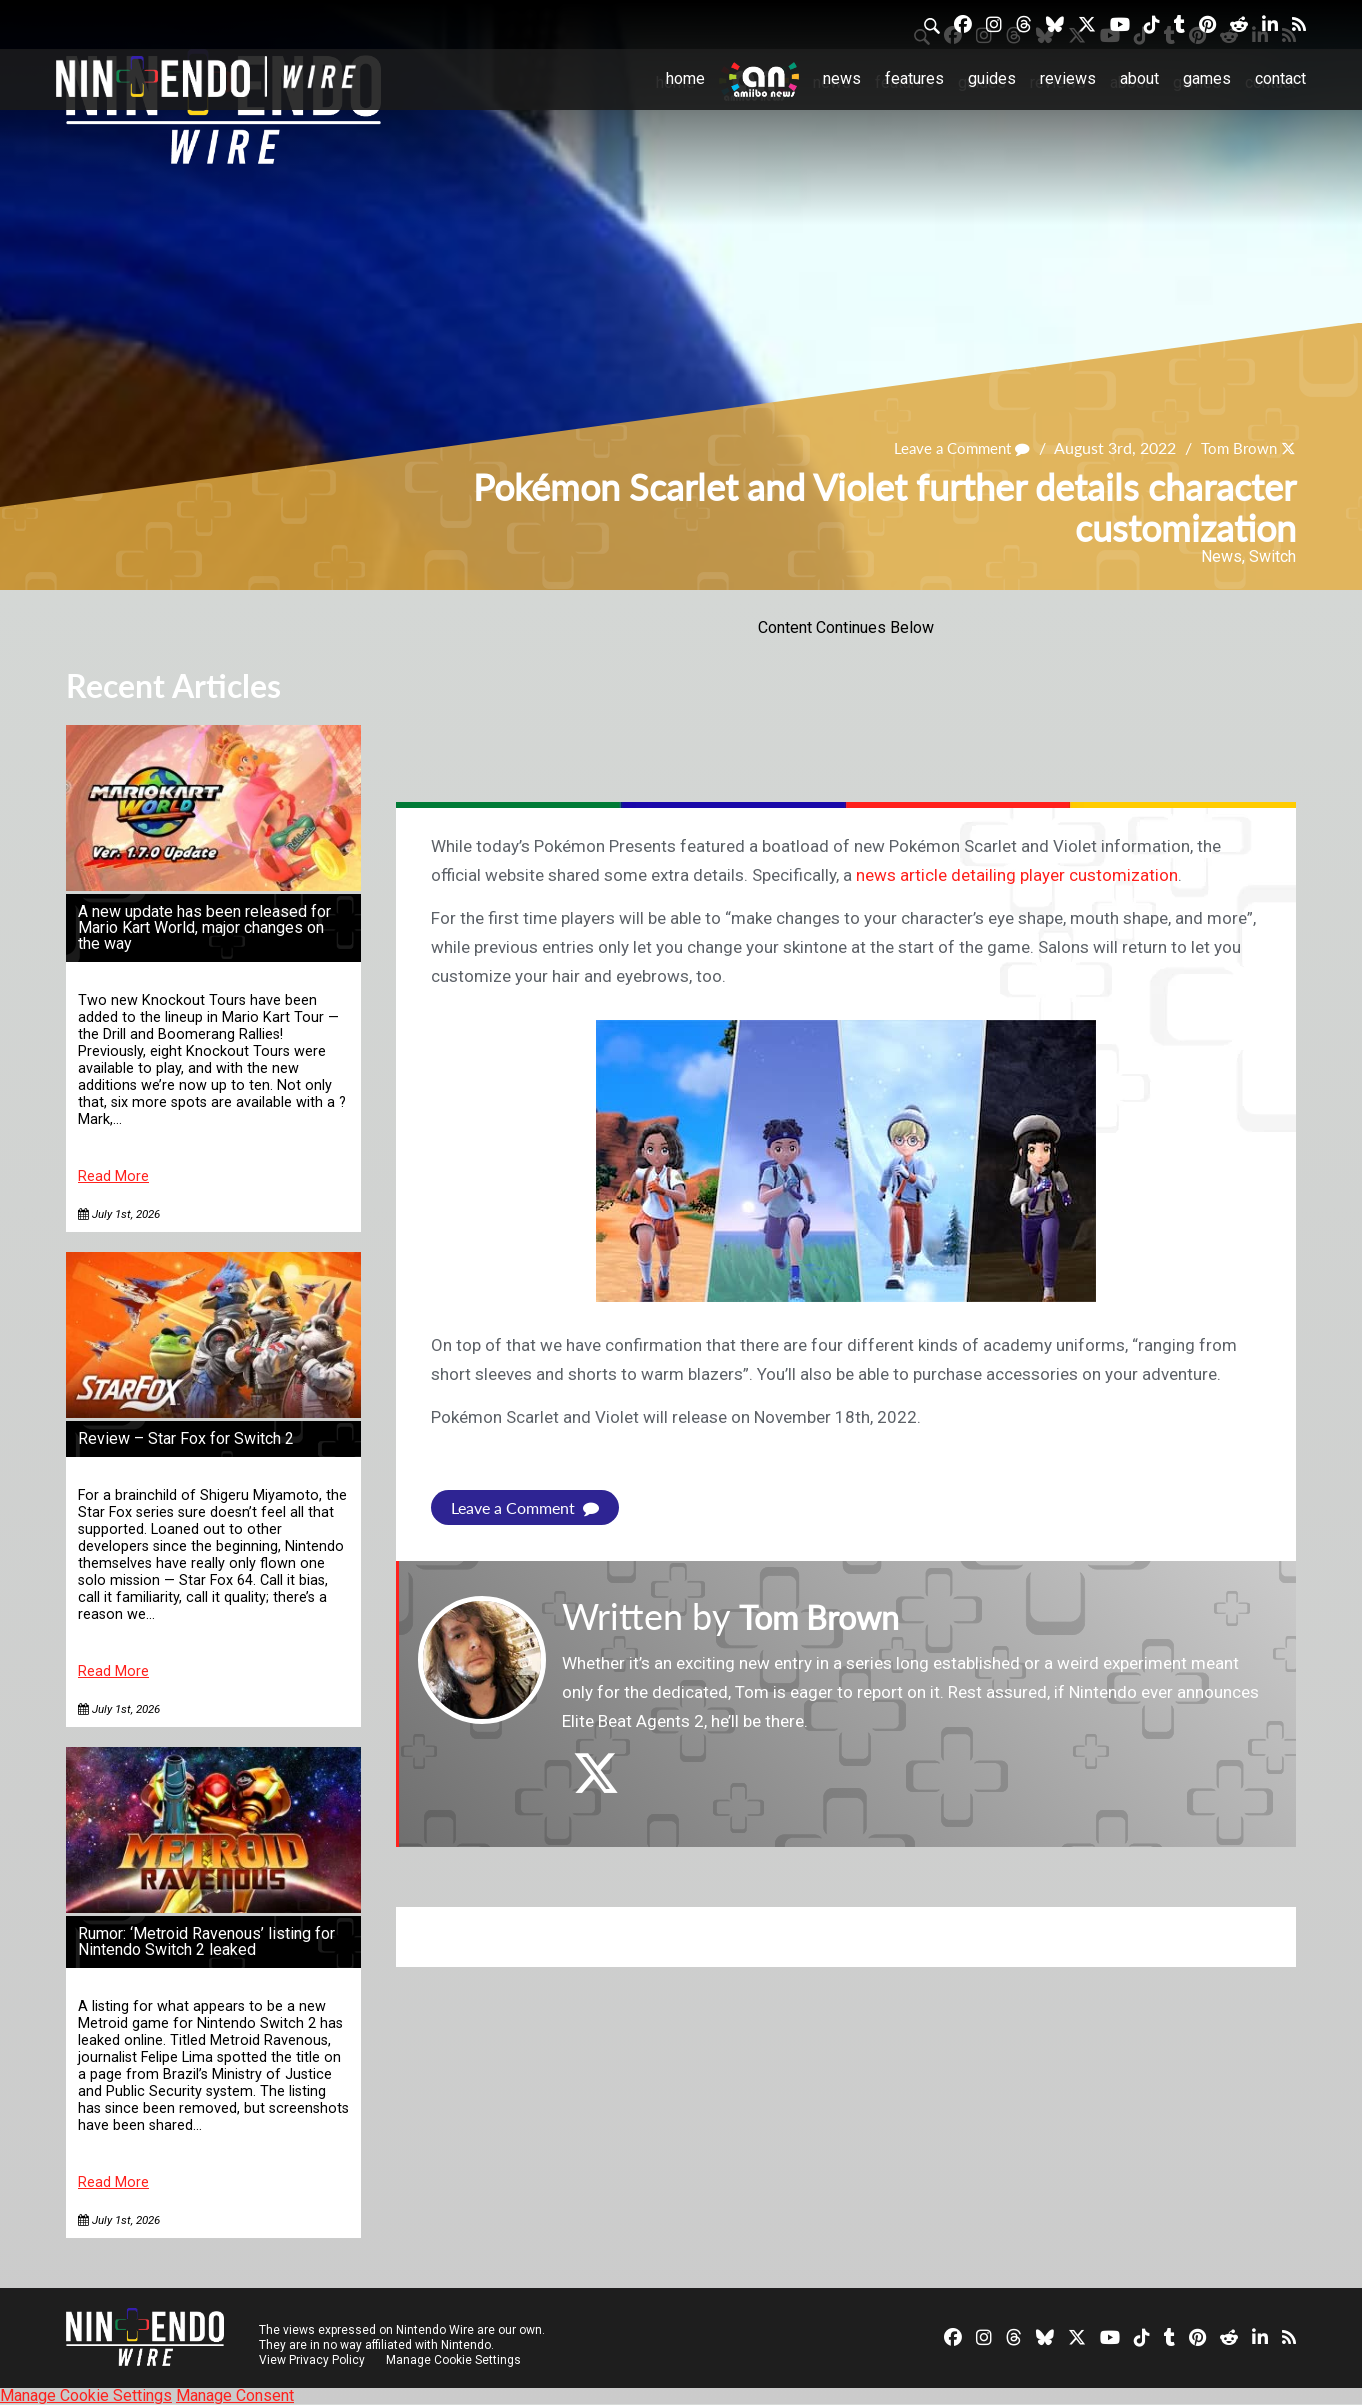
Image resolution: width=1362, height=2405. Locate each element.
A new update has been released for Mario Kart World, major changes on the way (204, 927)
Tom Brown (1236, 447)
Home (685, 78)
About (1139, 78)
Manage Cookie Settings (455, 2360)
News (842, 78)
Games (1207, 78)
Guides (992, 78)
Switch (1272, 556)
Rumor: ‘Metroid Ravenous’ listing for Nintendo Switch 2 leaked (206, 1941)
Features (914, 78)
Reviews (1068, 78)
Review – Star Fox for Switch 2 (186, 1438)
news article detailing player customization (1017, 875)
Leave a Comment (953, 447)
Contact (1280, 78)
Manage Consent (235, 2395)
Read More (113, 1176)
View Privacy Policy (312, 2360)
